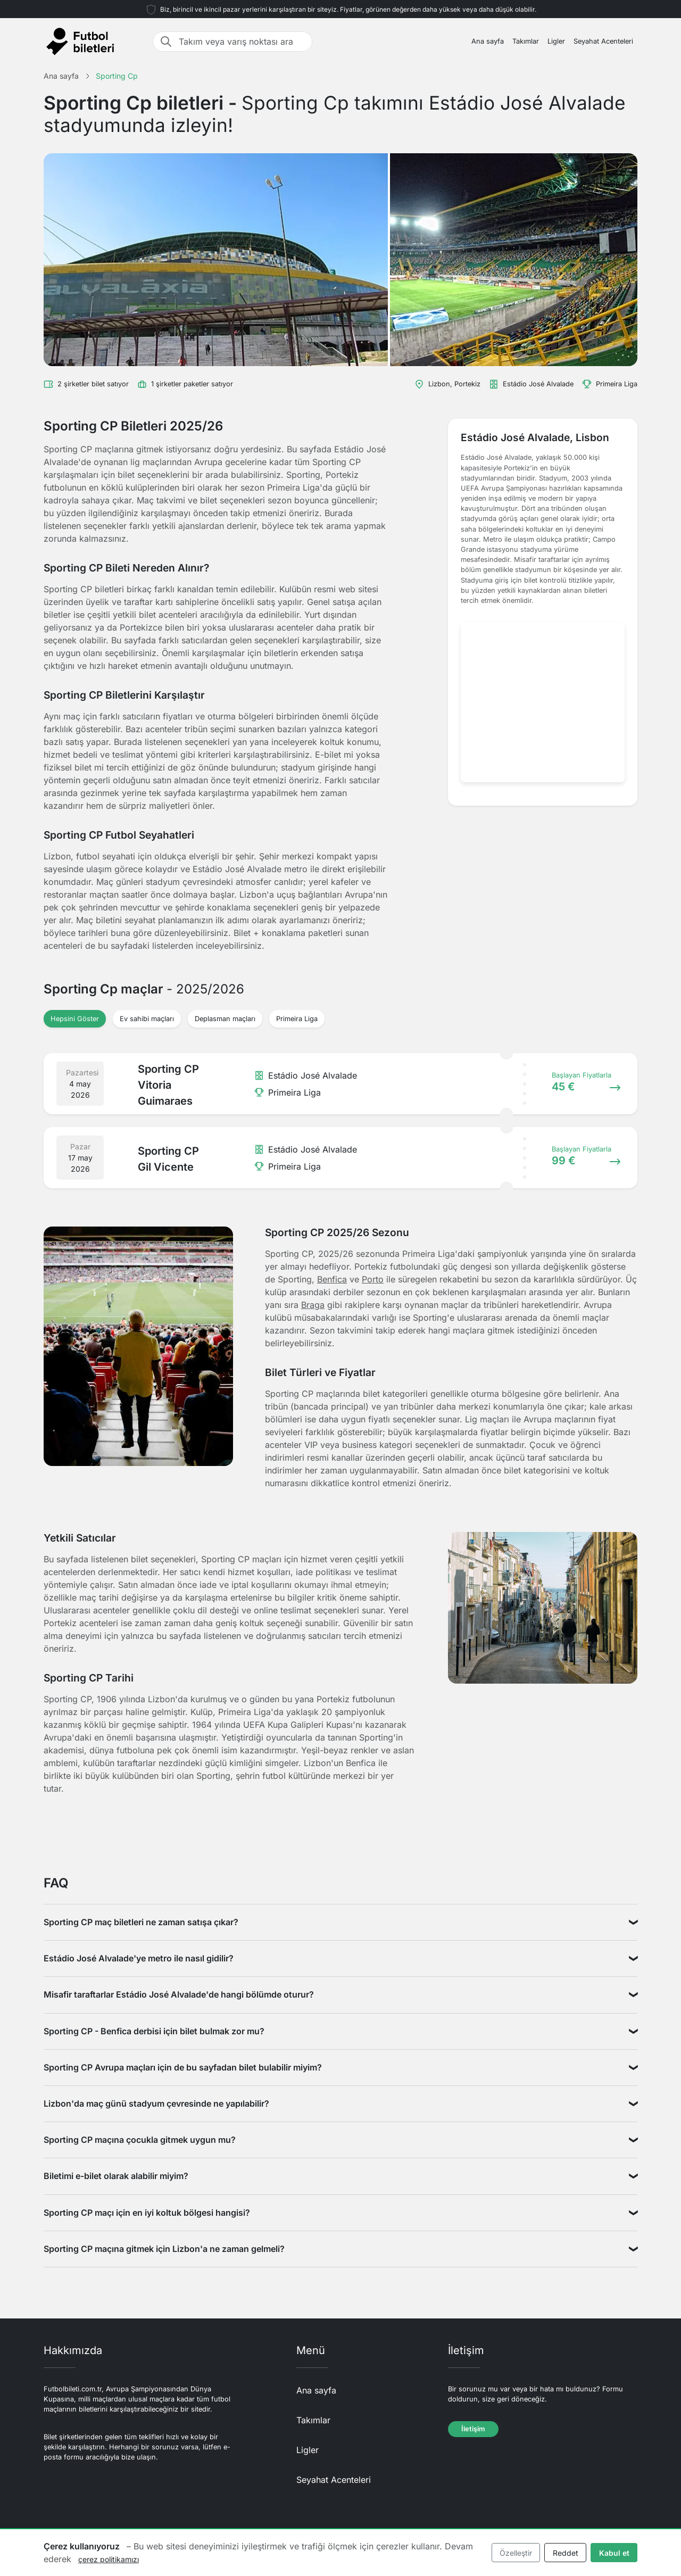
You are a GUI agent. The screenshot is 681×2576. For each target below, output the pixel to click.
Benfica (332, 1279)
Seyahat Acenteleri (603, 41)
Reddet (565, 2552)
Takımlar (525, 41)
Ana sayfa (487, 41)
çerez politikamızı (108, 2559)
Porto (373, 1279)
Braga (313, 1304)
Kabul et (614, 2552)
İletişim (473, 2429)
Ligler (556, 41)
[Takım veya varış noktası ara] (242, 41)
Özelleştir (516, 2552)
